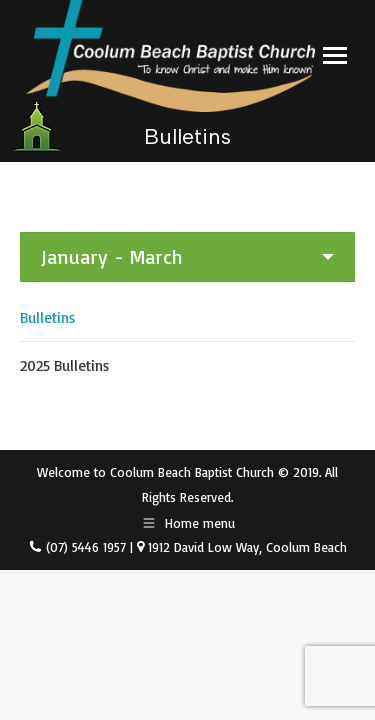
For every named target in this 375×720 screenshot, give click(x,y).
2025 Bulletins (64, 365)
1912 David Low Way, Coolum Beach (245, 547)
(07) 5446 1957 (84, 547)
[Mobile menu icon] (335, 55)
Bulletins (47, 317)
